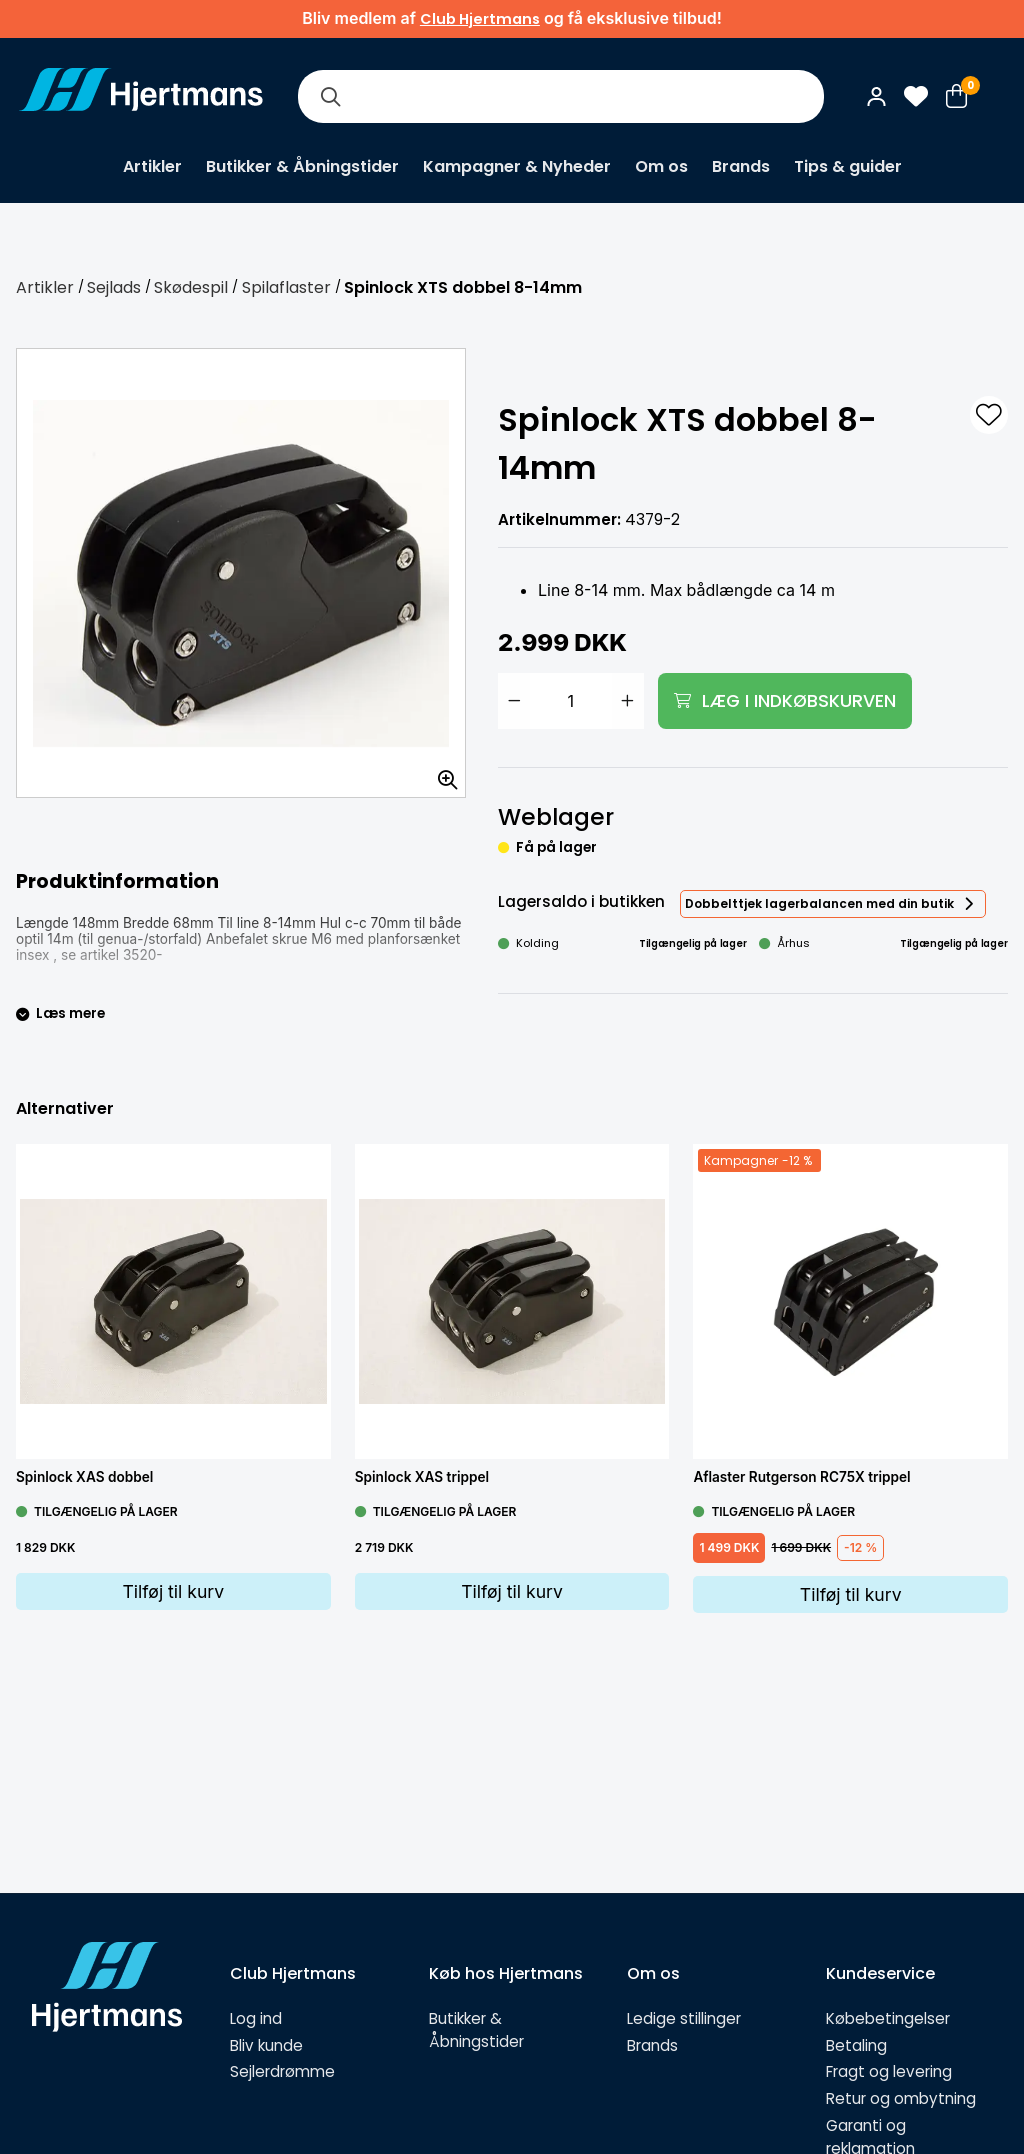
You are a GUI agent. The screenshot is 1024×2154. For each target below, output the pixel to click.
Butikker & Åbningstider (302, 166)
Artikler (152, 166)
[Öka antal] (628, 701)
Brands (741, 166)
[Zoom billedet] (441, 773)
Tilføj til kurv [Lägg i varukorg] (173, 1591)
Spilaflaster (286, 287)
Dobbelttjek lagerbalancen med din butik (819, 903)
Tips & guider (848, 166)
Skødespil (191, 287)
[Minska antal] (514, 701)
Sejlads (114, 287)
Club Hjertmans (480, 19)
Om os (661, 166)
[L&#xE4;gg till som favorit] (989, 415)
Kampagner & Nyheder (517, 166)
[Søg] (330, 96)
